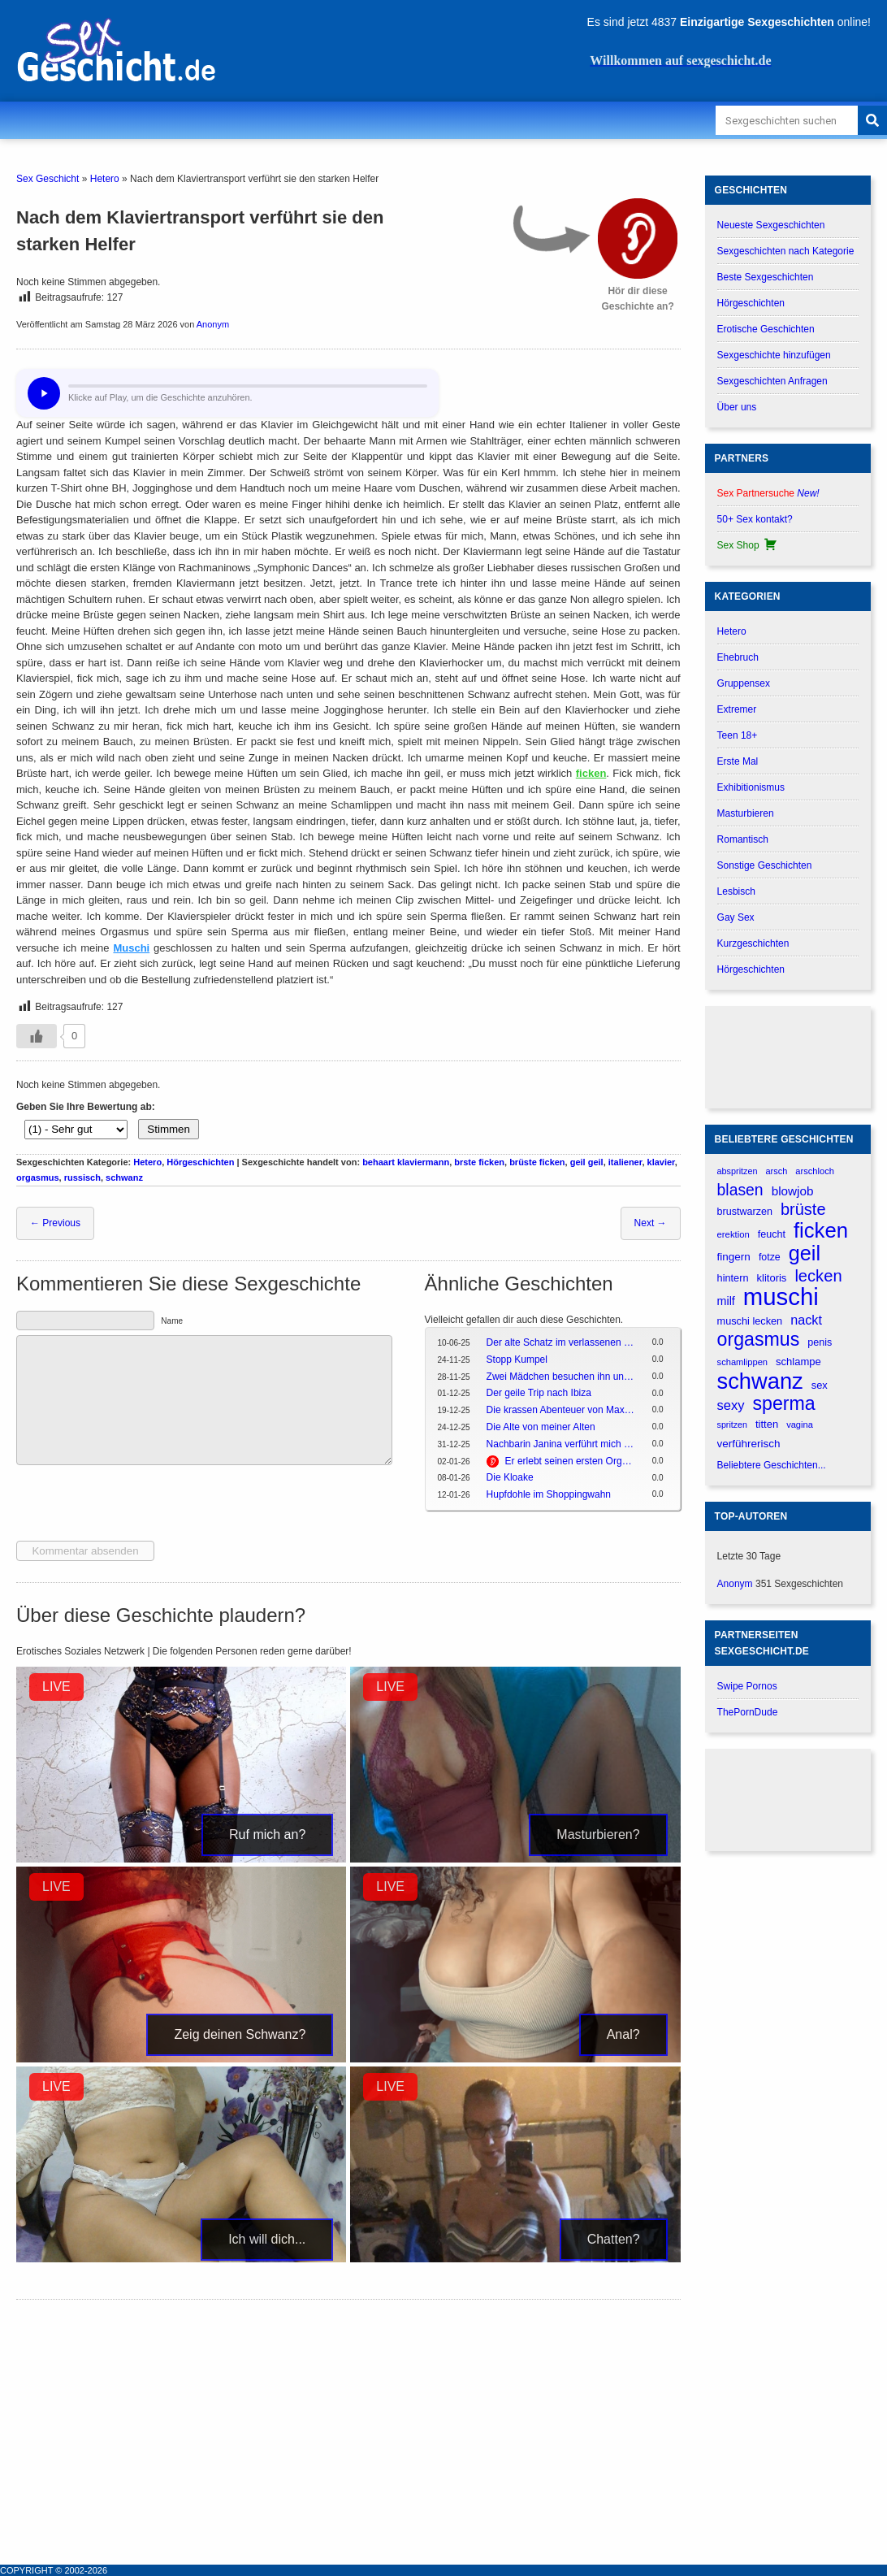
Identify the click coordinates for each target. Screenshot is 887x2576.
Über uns (737, 407)
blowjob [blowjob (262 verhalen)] (793, 1191)
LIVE (56, 1686)
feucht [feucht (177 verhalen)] (771, 1234)
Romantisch (742, 839)
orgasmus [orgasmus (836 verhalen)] (758, 1339)
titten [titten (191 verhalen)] (766, 1424)
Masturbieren (745, 813)
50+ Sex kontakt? (755, 519)
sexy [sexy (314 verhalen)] (731, 1405)
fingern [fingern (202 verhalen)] (734, 1257)
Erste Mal (738, 761)
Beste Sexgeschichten (765, 277)
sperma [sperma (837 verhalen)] (784, 1403)
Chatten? (613, 2239)
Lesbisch (736, 891)
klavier (661, 1162)
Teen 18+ (737, 735)
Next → (650, 1223)
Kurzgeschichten (753, 943)
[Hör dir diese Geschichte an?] (638, 238)
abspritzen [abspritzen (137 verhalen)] (737, 1171)
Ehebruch (738, 657)
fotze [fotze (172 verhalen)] (770, 1257)
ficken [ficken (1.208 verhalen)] (821, 1230)
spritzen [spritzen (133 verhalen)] (732, 1424)
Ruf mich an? (267, 1834)
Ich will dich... (266, 2239)
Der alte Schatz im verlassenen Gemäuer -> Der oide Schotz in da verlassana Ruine (561, 1342)
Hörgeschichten (200, 1162)
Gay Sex (736, 917)
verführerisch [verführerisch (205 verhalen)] (749, 1444)
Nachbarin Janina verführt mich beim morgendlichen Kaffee (561, 1444)
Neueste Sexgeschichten (771, 225)
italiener (625, 1162)
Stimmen (168, 1129)
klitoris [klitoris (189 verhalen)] (771, 1278)
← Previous (55, 1223)
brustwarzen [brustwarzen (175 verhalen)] (744, 1211)
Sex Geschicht (47, 178)
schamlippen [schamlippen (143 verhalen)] (742, 1362)
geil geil (587, 1162)
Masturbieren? (597, 1834)
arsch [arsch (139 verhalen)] (776, 1171)
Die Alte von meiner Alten (541, 1427)
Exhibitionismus (751, 787)
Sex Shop (748, 545)
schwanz (124, 1177)
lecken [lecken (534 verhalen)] (818, 1276)
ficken (591, 773)
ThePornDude (747, 1712)
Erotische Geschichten (766, 329)
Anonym (213, 324)
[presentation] (139, 1505)
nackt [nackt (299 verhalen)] (806, 1319)
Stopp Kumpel (517, 1359)
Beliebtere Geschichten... (771, 1465)
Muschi (131, 948)
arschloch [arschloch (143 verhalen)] (814, 1171)
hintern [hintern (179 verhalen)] (733, 1278)
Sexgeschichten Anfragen (772, 381)
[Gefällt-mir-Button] (36, 1036)
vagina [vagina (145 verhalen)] (799, 1424)
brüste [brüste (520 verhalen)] (803, 1209)
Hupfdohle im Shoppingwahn (549, 1494)
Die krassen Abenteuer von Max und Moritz (561, 1410)
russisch (82, 1177)
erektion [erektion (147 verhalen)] (733, 1234)
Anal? (623, 2034)
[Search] (872, 120)
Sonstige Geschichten (764, 865)
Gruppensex (743, 683)
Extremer (737, 709)
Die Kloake (510, 1477)
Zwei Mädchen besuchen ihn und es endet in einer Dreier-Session (561, 1376)
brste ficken (479, 1162)
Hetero (104, 178)
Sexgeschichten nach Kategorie (786, 251)
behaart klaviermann (405, 1162)
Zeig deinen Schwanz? (239, 2034)
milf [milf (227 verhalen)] (726, 1301)
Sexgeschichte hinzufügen (774, 355)
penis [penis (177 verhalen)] (819, 1342)
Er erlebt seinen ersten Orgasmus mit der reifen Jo (570, 1461)
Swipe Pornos (747, 1686)
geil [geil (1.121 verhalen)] (804, 1253)
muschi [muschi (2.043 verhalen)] (781, 1296)
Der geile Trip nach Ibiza (539, 1393)
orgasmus (37, 1177)
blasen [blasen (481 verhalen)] (740, 1190)
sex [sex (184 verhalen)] (819, 1385)
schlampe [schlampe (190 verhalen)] (798, 1361)
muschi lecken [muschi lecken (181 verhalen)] (750, 1321)
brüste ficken (537, 1162)
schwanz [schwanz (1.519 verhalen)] (760, 1381)
